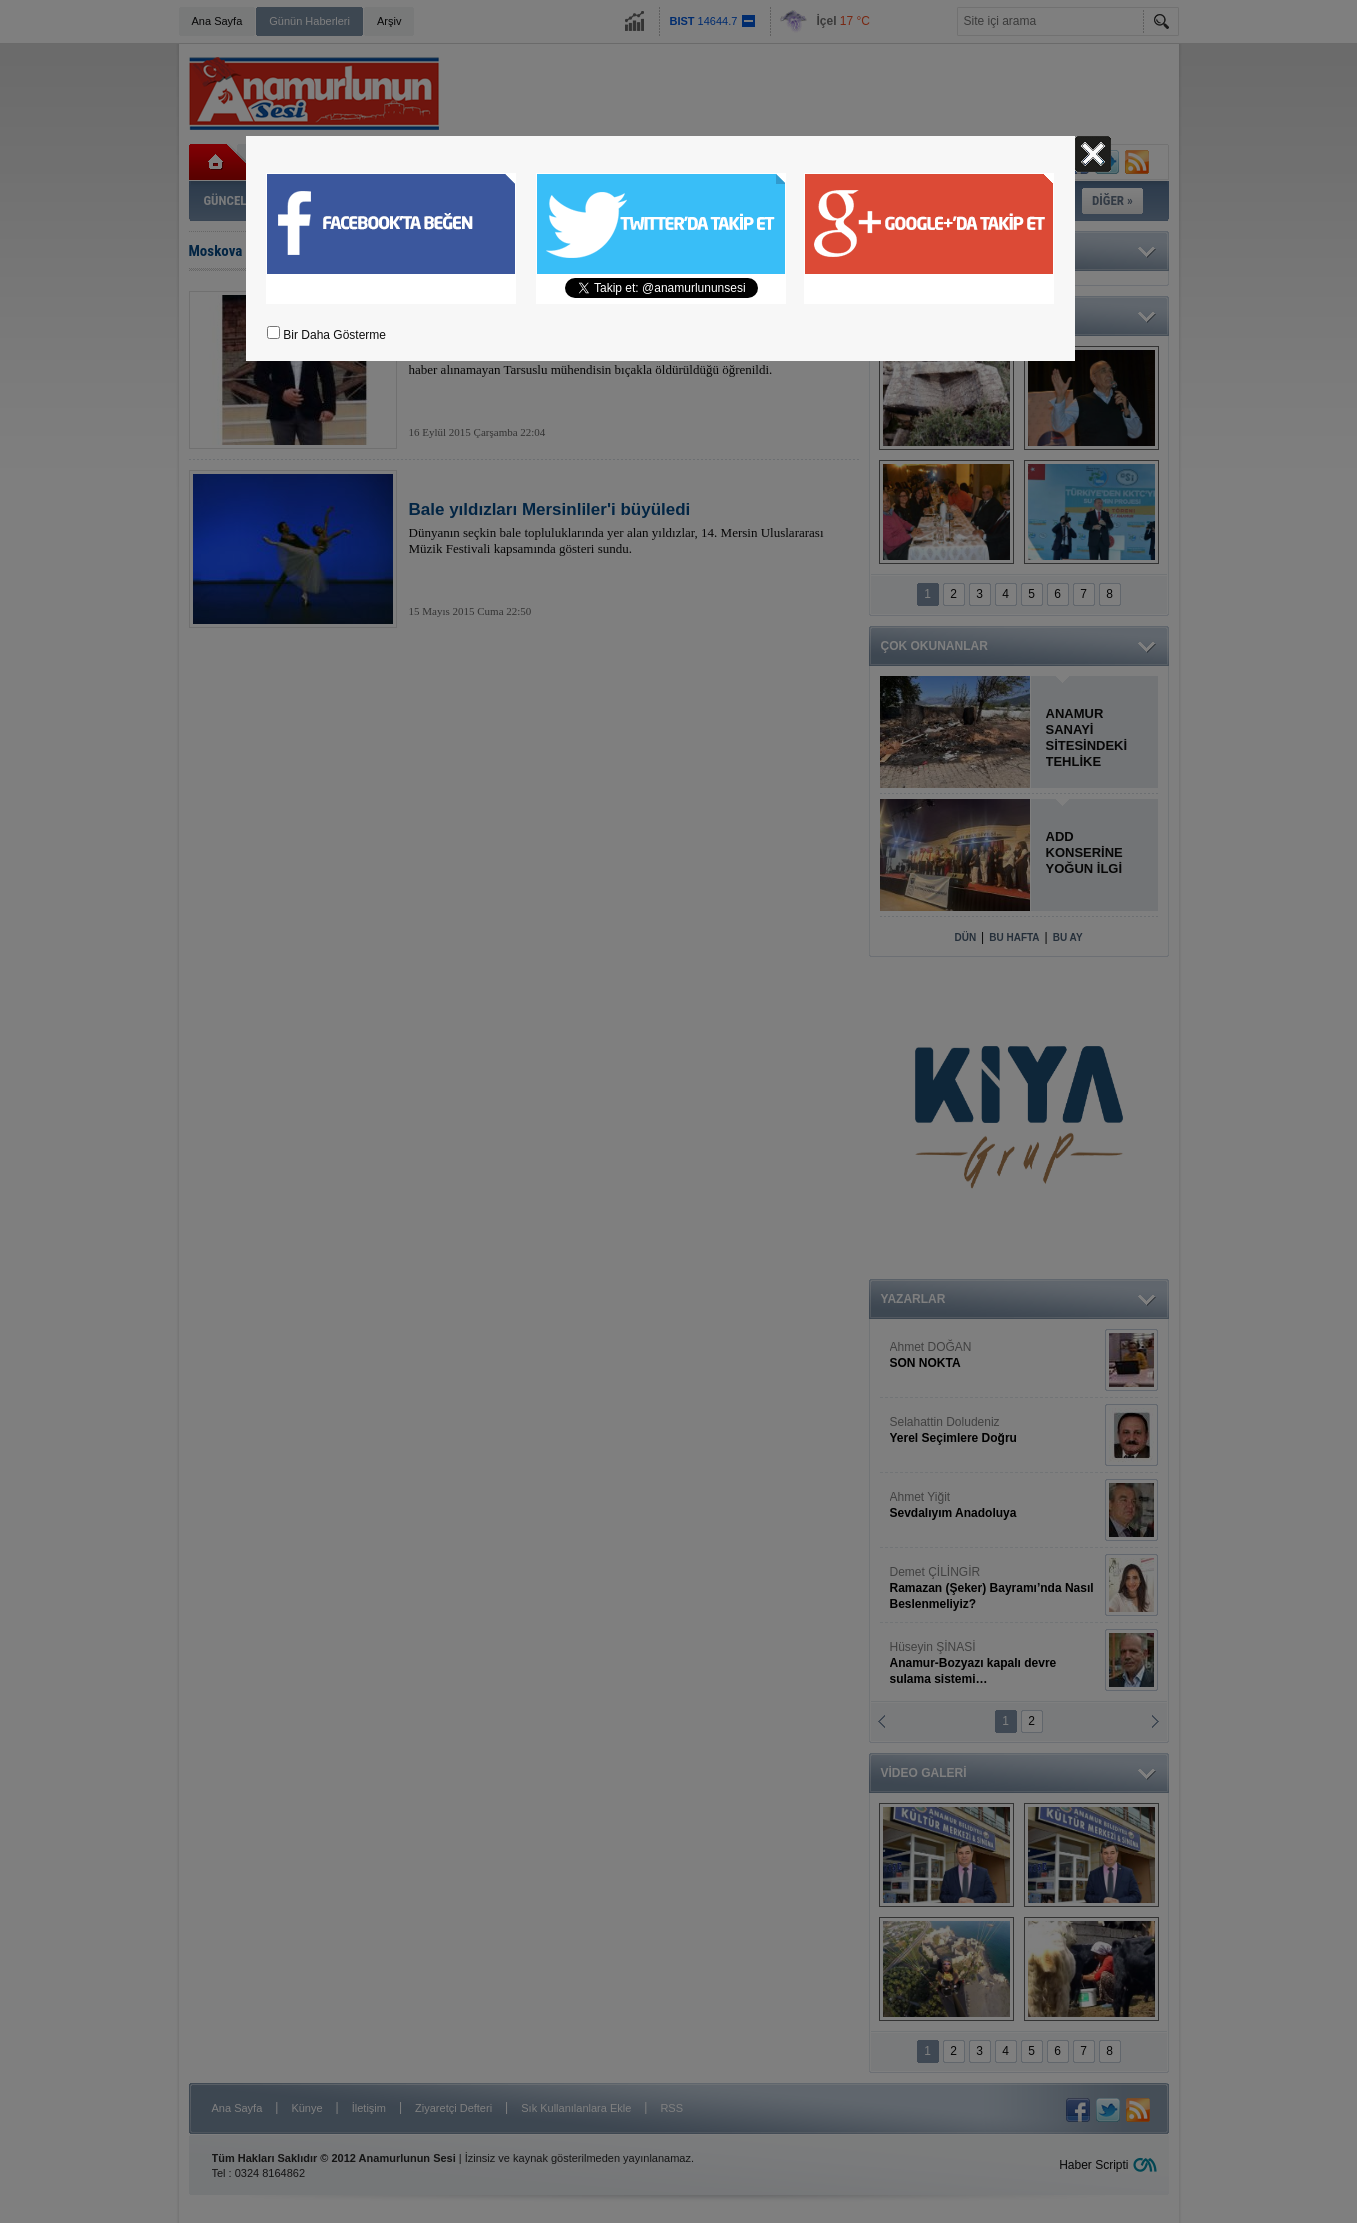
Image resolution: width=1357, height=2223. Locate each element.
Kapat (1093, 154)
